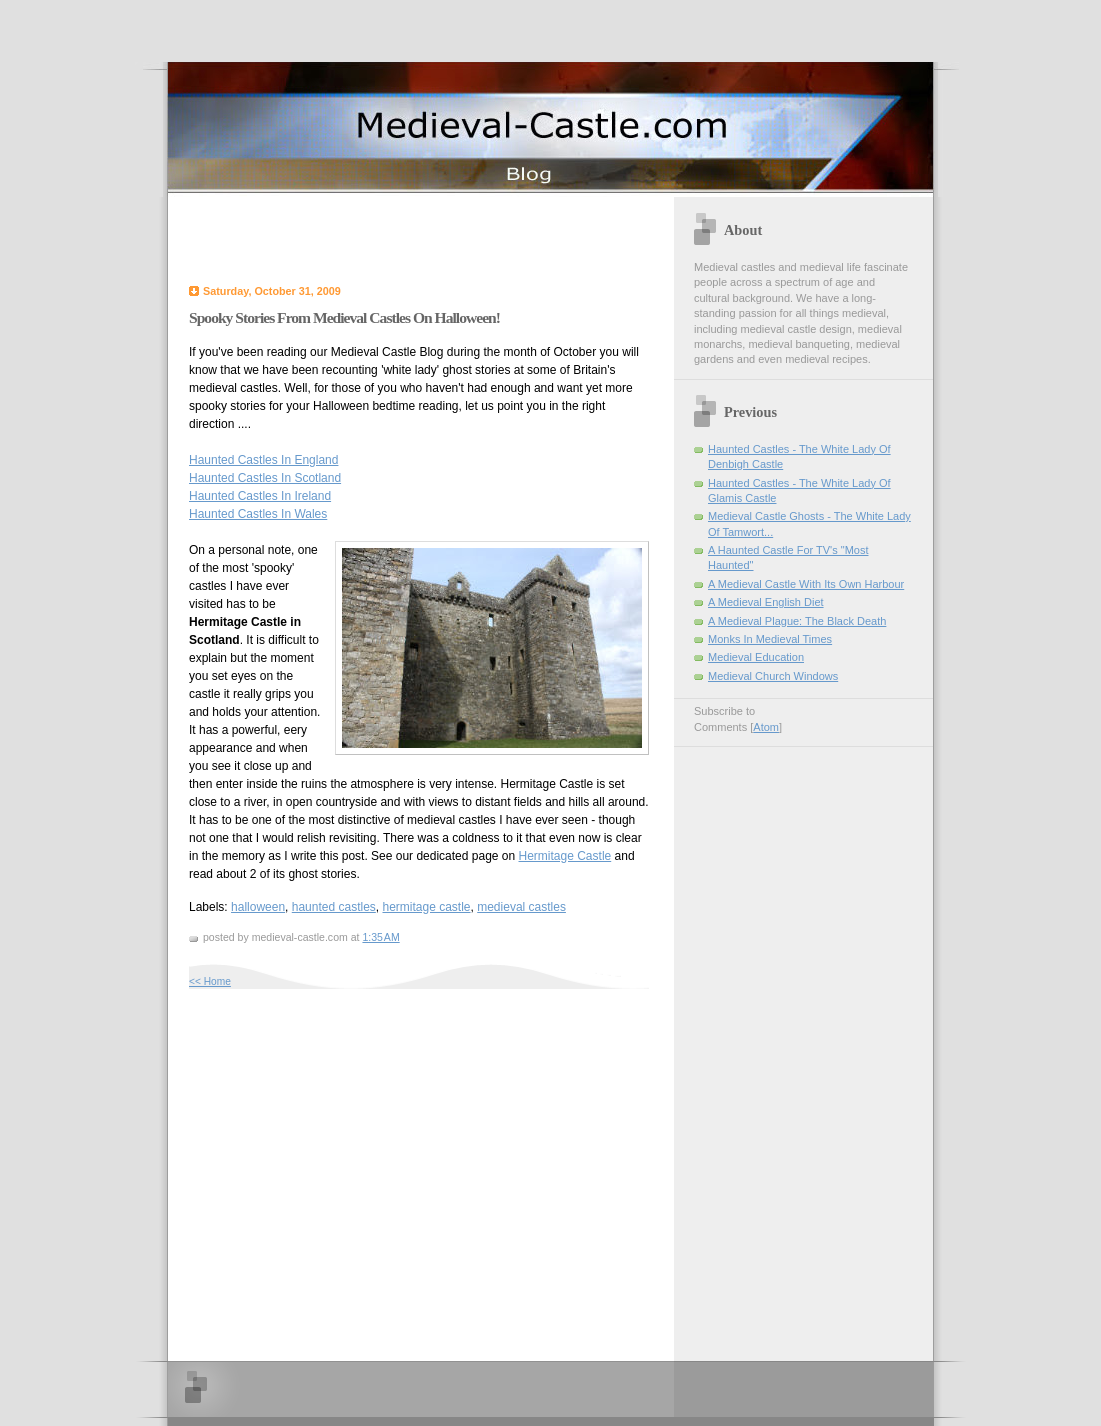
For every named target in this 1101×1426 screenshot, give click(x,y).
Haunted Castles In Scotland (265, 478)
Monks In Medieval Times (770, 639)
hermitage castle (426, 907)
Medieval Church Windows (773, 676)
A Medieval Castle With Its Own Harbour (806, 584)
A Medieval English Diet (766, 602)
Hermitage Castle (565, 856)
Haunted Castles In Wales (258, 514)
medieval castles (521, 907)
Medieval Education (756, 657)
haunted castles (334, 907)
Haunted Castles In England (263, 460)
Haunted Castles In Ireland (260, 496)
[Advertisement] (423, 237)
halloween (258, 907)
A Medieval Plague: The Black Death (797, 621)
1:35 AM (380, 937)
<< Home (210, 981)
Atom (766, 727)
